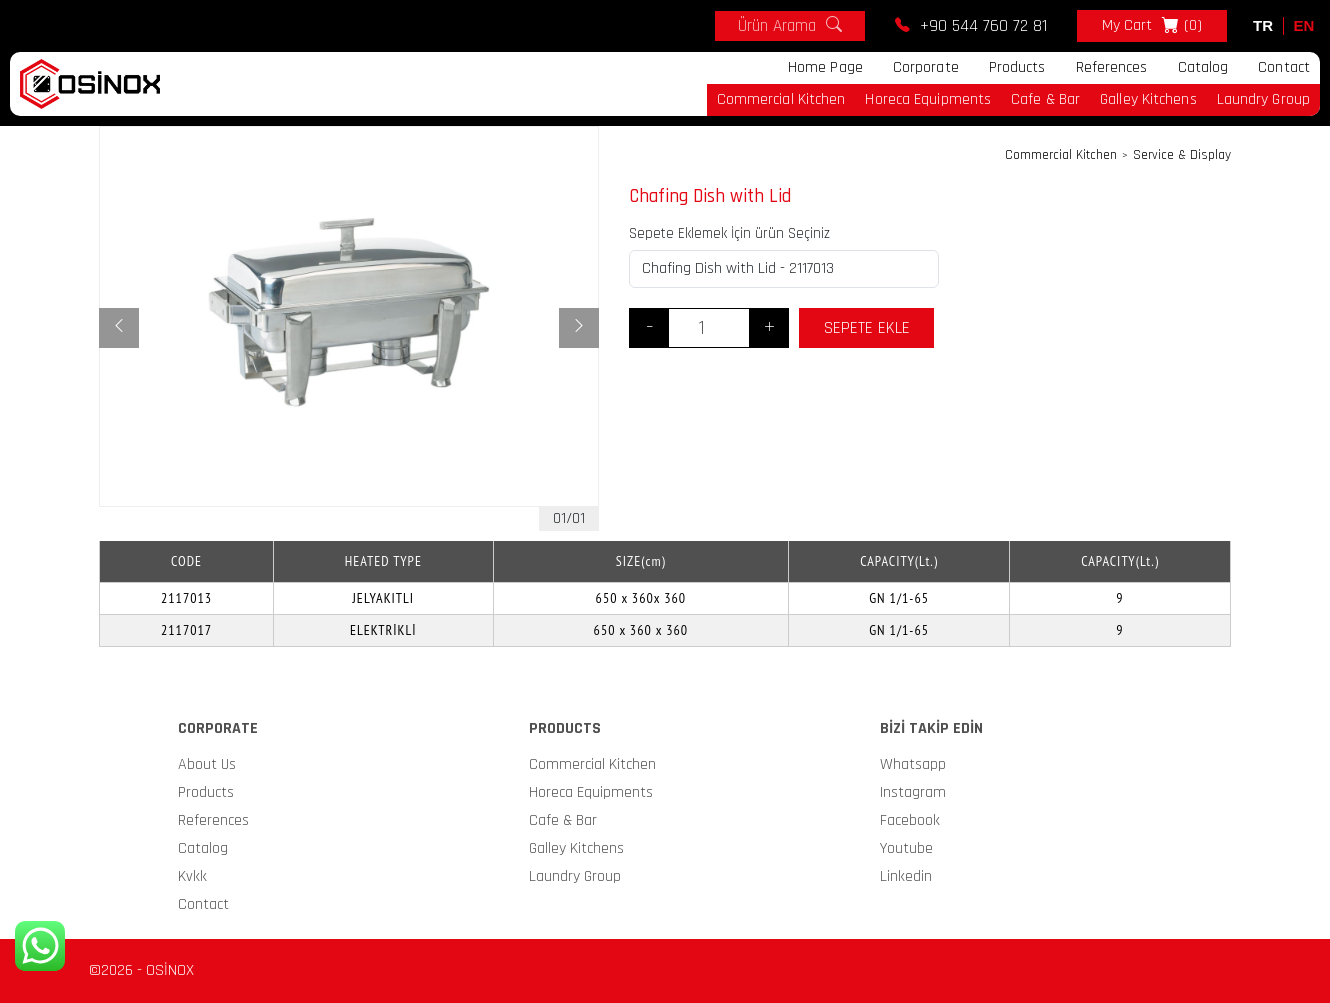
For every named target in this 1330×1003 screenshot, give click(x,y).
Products (1017, 67)
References (1112, 67)
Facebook (910, 820)
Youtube (906, 848)
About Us (207, 764)
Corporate (926, 67)
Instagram (913, 792)
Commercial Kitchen (781, 99)
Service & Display (1182, 155)
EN (1304, 25)
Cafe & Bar (1045, 99)
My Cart (1152, 26)
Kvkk (192, 876)
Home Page (825, 67)
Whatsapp (913, 764)
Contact (1284, 67)
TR (1263, 25)
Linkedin (906, 876)
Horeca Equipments (928, 99)
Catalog (1203, 67)
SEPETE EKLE (867, 328)
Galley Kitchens (1148, 99)
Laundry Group (1263, 99)
